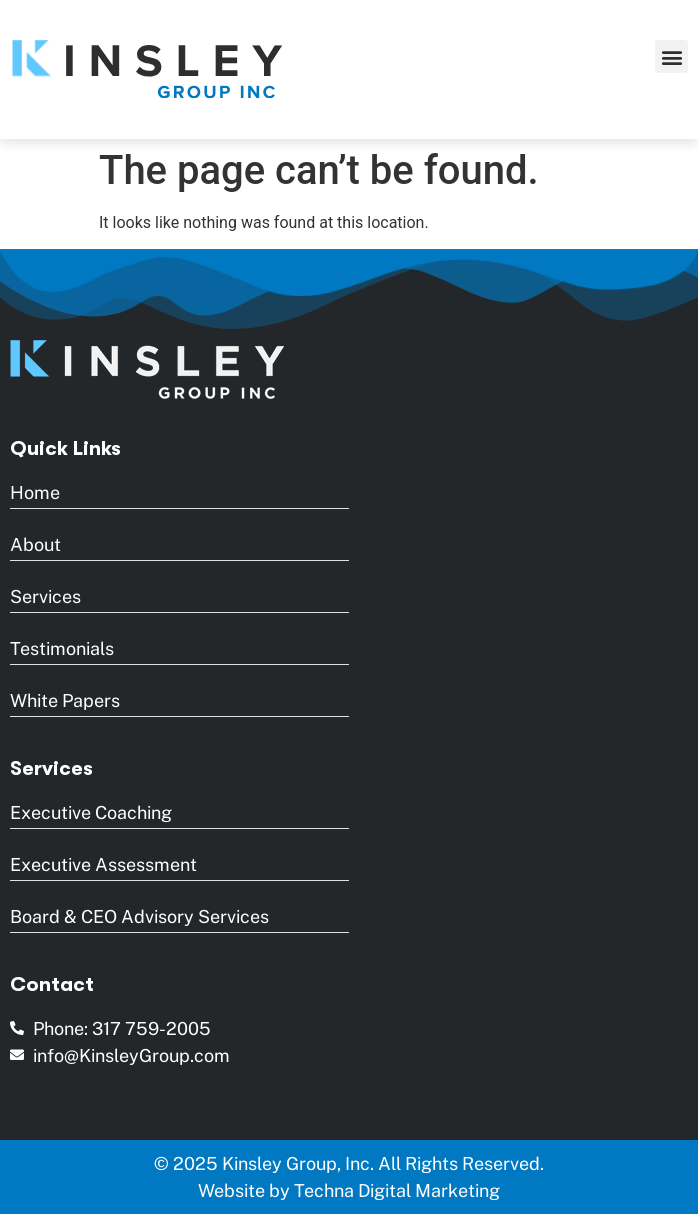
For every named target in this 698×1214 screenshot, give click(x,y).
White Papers (65, 700)
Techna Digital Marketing (397, 1190)
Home (35, 492)
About (35, 544)
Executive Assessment (103, 864)
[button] (671, 56)
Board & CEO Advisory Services (139, 916)
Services (45, 596)
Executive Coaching (91, 812)
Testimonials (62, 648)
